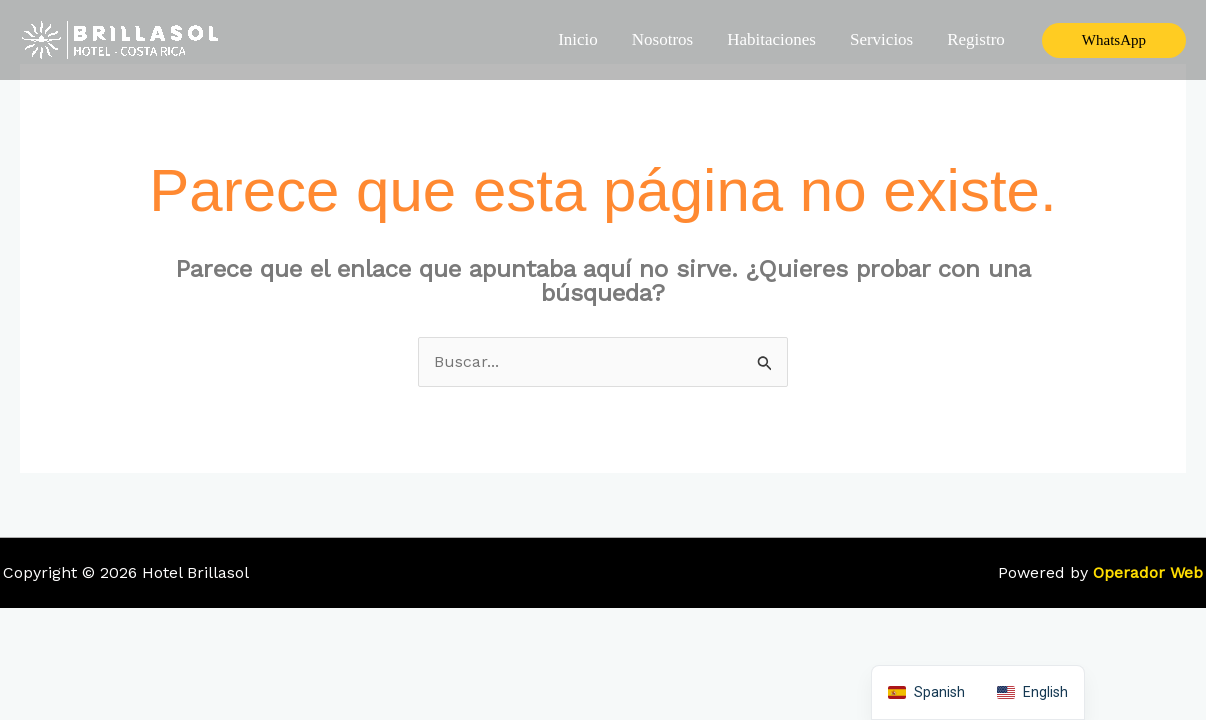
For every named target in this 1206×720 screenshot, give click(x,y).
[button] (1114, 40)
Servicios (881, 39)
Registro (976, 39)
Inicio (578, 39)
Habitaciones (771, 39)
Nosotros (662, 39)
